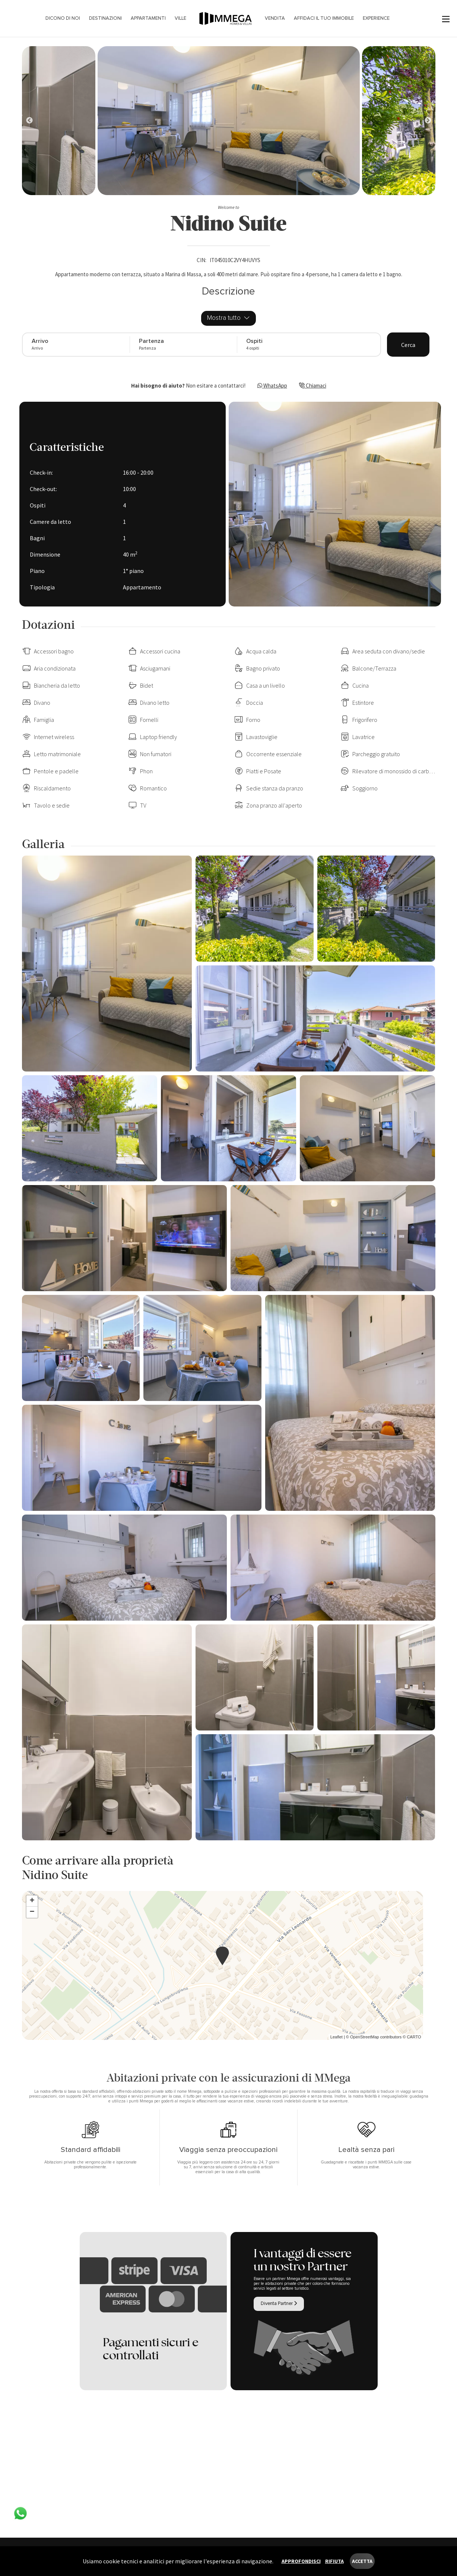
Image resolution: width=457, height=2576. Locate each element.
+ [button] (31, 1901)
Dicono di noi (62, 18)
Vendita (275, 18)
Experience (376, 18)
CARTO (414, 2037)
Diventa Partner (279, 2303)
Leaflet (336, 2037)
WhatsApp (272, 385)
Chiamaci (312, 385)
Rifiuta (334, 2561)
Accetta (362, 2561)
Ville (180, 18)
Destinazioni (105, 18)
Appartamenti (148, 18)
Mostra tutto (228, 317)
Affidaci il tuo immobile (324, 18)
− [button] (31, 1912)
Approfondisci (301, 2561)
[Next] (29, 120)
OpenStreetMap (364, 2037)
